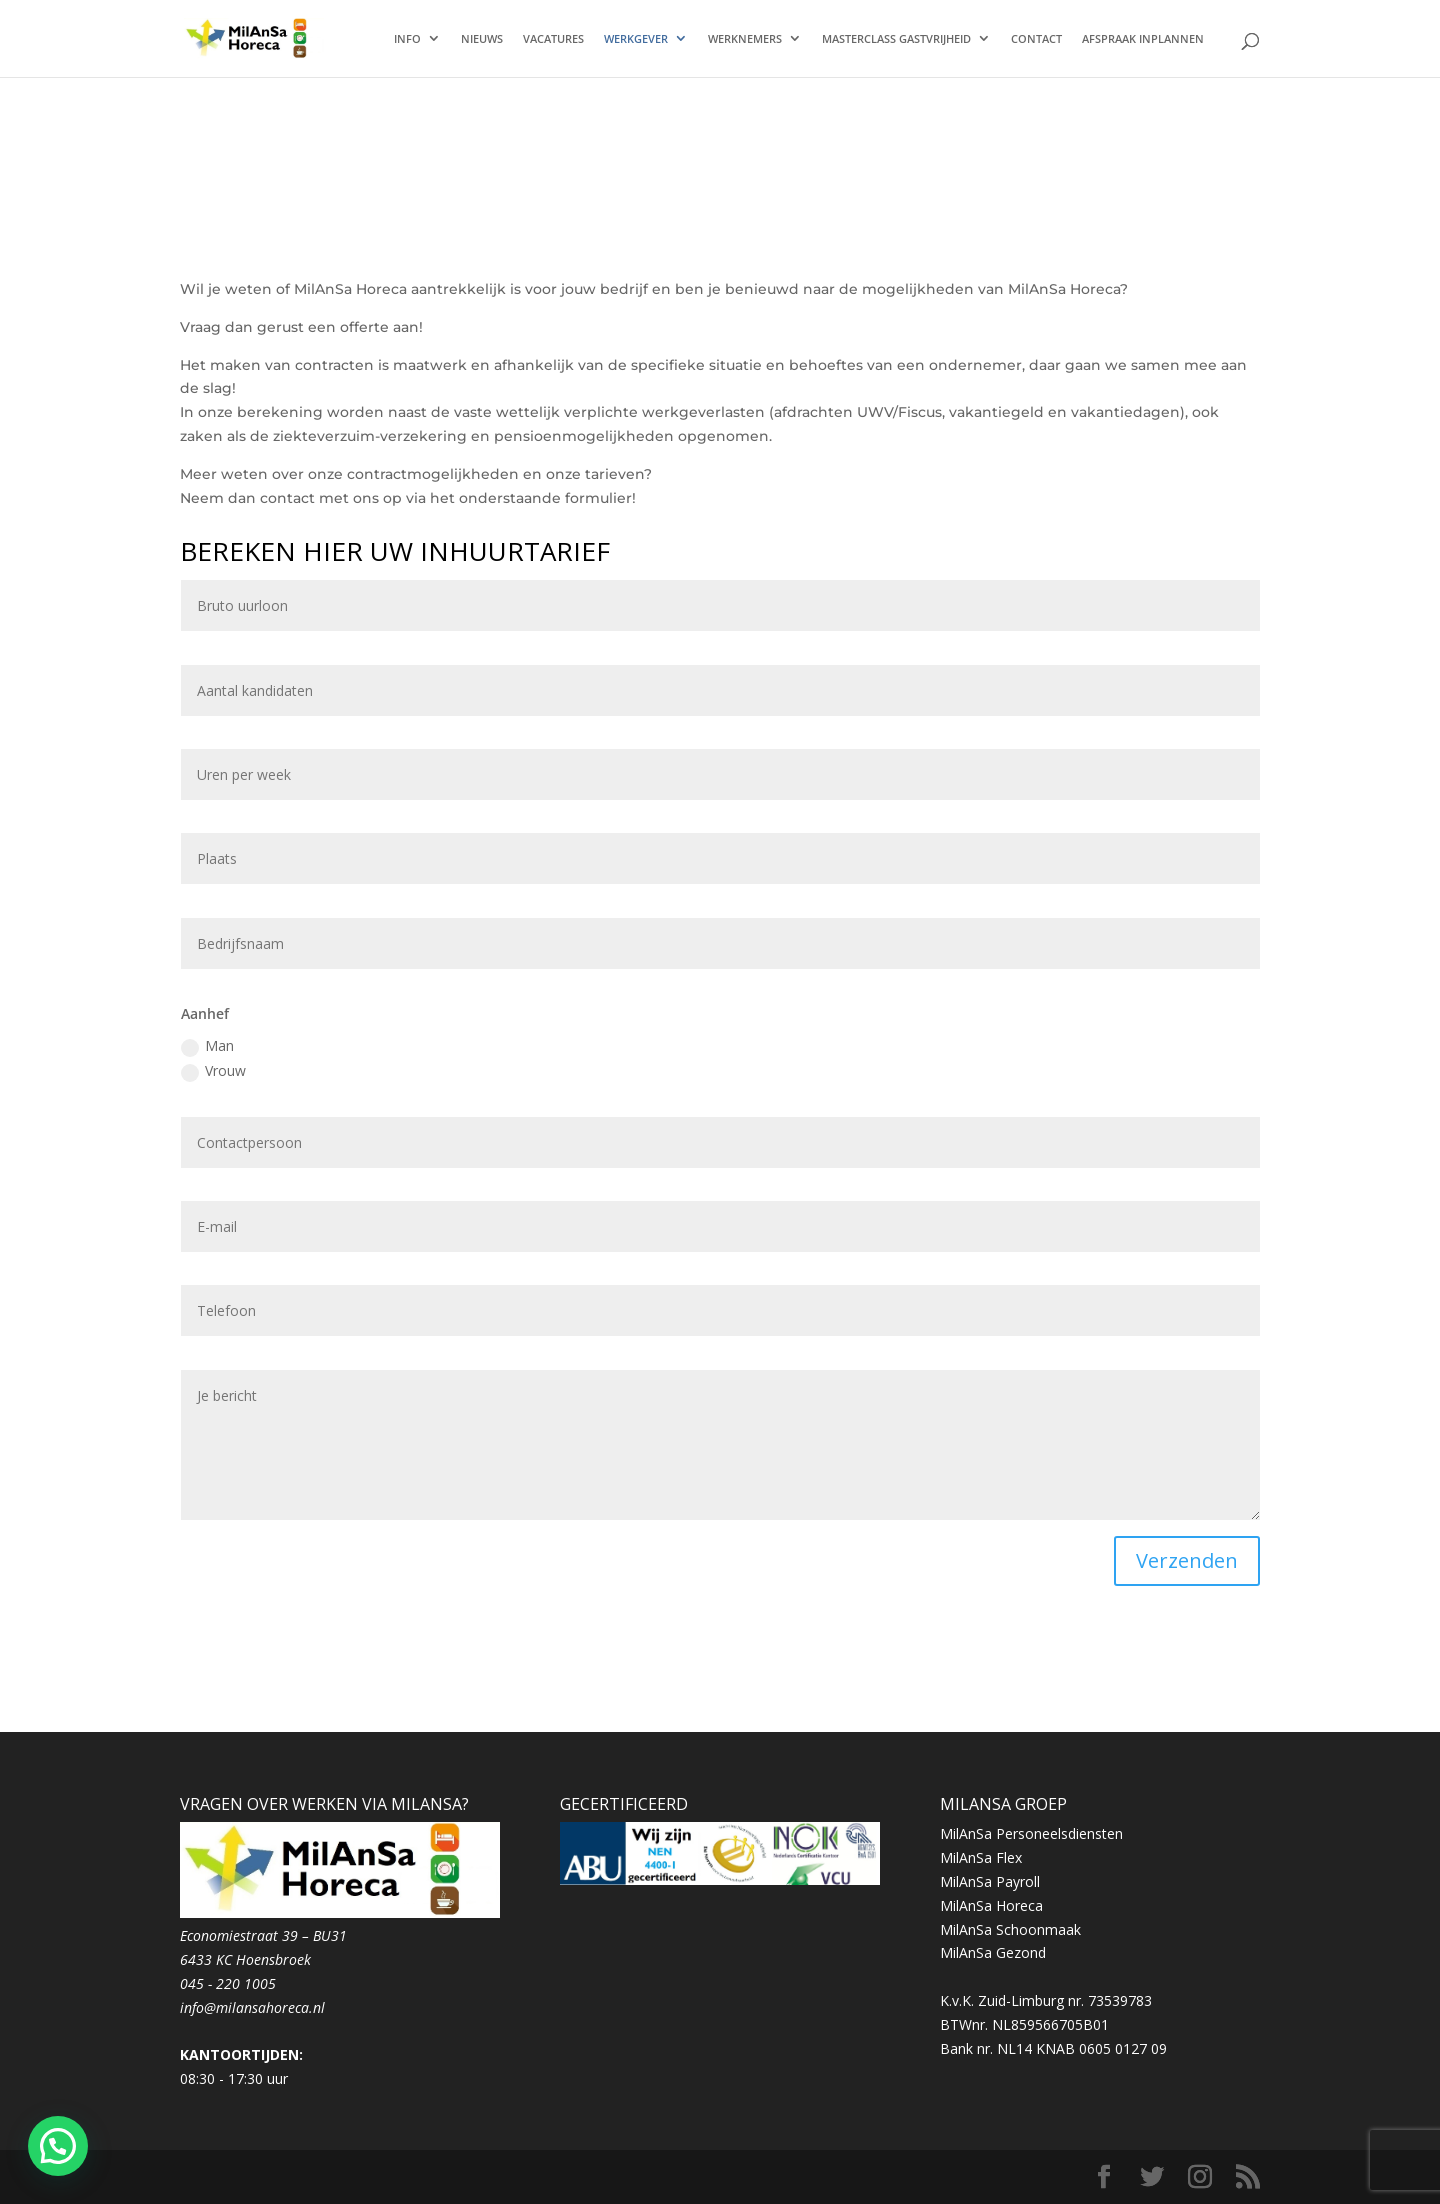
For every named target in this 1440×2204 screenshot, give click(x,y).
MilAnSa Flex (981, 1857)
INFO (407, 39)
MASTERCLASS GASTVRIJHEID (896, 39)
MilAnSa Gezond (993, 1952)
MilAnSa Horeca (991, 1905)
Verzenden (1187, 1560)
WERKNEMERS (745, 39)
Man (207, 1046)
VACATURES (553, 39)
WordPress (565, 2176)
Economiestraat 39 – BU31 (263, 1935)
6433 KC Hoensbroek (245, 1959)
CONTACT (1036, 39)
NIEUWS (482, 39)
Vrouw (213, 1071)
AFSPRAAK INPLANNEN (1143, 39)
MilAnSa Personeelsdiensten (1031, 1833)
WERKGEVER (636, 39)
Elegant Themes (342, 2176)
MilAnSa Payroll (990, 1881)
